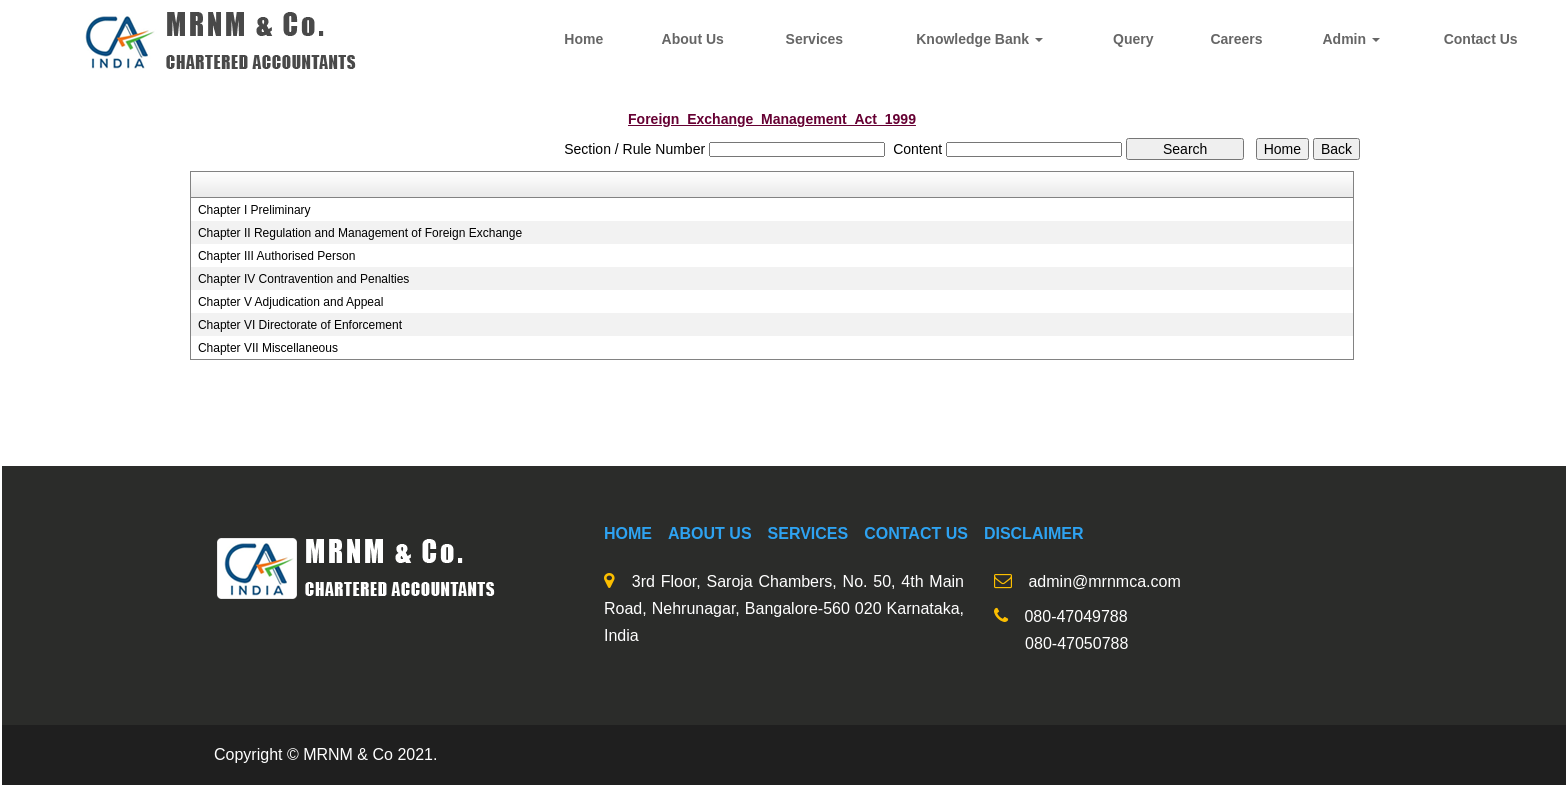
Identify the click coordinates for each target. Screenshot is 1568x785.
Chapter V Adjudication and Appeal (290, 302)
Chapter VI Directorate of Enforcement (300, 325)
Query (1133, 39)
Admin (1350, 39)
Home (583, 39)
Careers (1236, 39)
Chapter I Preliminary (254, 210)
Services (815, 39)
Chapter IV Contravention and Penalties (303, 279)
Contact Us (1481, 39)
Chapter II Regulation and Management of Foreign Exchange (360, 233)
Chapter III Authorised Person (276, 256)
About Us (693, 39)
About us (710, 534)
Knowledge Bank (979, 39)
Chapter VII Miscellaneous (268, 348)
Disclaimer (1034, 534)
